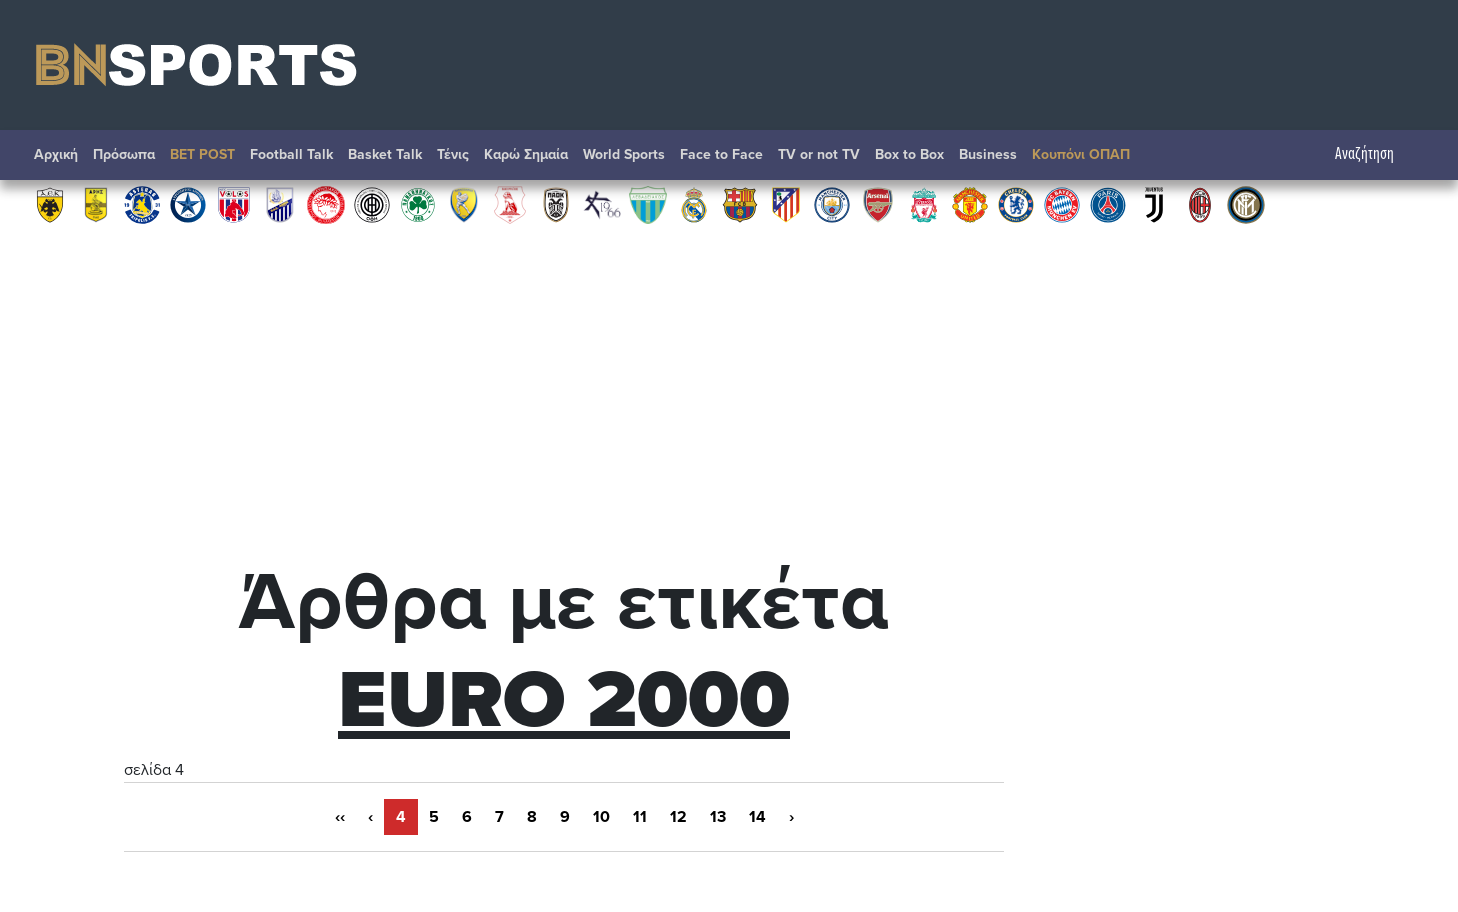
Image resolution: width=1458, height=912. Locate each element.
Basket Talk (385, 154)
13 (718, 817)
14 (757, 817)
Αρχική (56, 154)
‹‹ (340, 817)
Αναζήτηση (1374, 154)
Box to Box (909, 154)
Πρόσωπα (124, 154)
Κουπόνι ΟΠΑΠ (1081, 154)
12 (678, 817)
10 (601, 817)
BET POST (202, 154)
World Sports (624, 154)
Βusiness (988, 154)
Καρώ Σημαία (526, 154)
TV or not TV (819, 154)
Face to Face (721, 154)
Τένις (453, 154)
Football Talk (291, 154)
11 (640, 817)
